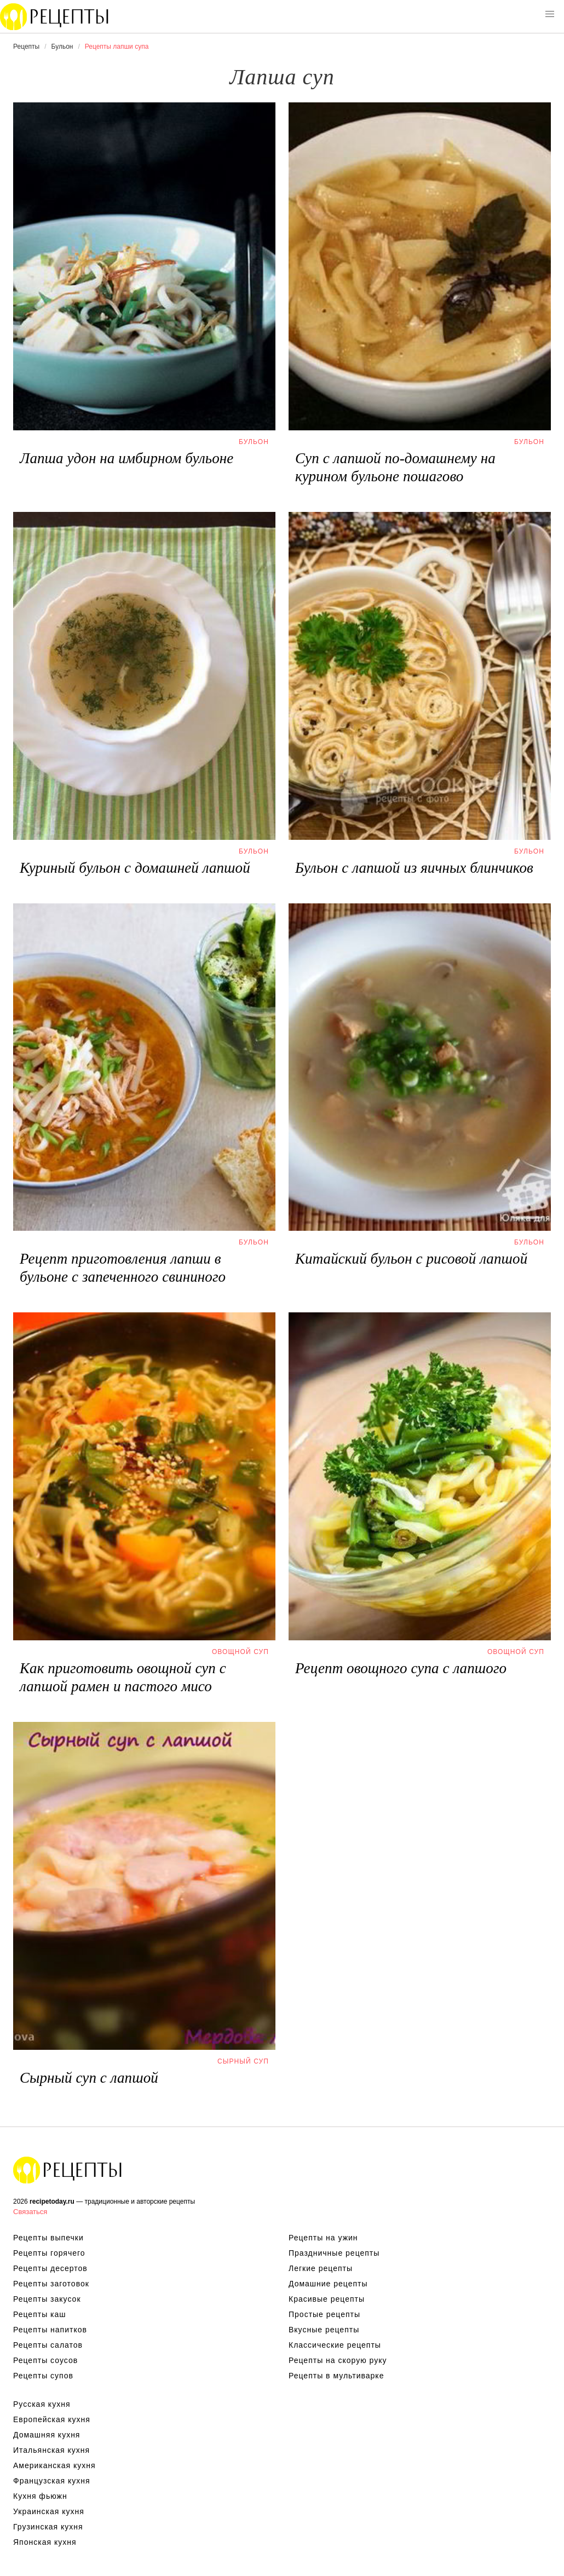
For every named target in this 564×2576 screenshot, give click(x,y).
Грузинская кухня (48, 2526)
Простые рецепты (324, 2314)
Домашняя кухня (46, 2434)
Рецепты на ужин (323, 2237)
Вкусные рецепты (324, 2329)
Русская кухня (41, 2404)
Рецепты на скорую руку (338, 2360)
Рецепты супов (43, 2375)
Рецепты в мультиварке (336, 2375)
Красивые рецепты (327, 2299)
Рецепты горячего (49, 2253)
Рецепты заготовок (51, 2283)
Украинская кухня (48, 2511)
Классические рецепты (335, 2345)
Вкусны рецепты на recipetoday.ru (55, 16)
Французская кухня (51, 2480)
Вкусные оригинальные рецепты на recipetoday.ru (68, 2169)
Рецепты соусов (45, 2360)
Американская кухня (54, 2465)
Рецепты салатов (48, 2345)
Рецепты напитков (50, 2329)
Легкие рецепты (321, 2268)
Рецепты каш (39, 2314)
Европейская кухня (51, 2419)
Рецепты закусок (47, 2299)
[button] (550, 14)
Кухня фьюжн (40, 2496)
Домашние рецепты (328, 2283)
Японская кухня (45, 2542)
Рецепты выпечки (48, 2237)
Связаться (30, 2212)
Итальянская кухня (51, 2450)
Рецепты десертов (50, 2268)
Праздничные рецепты (334, 2253)
